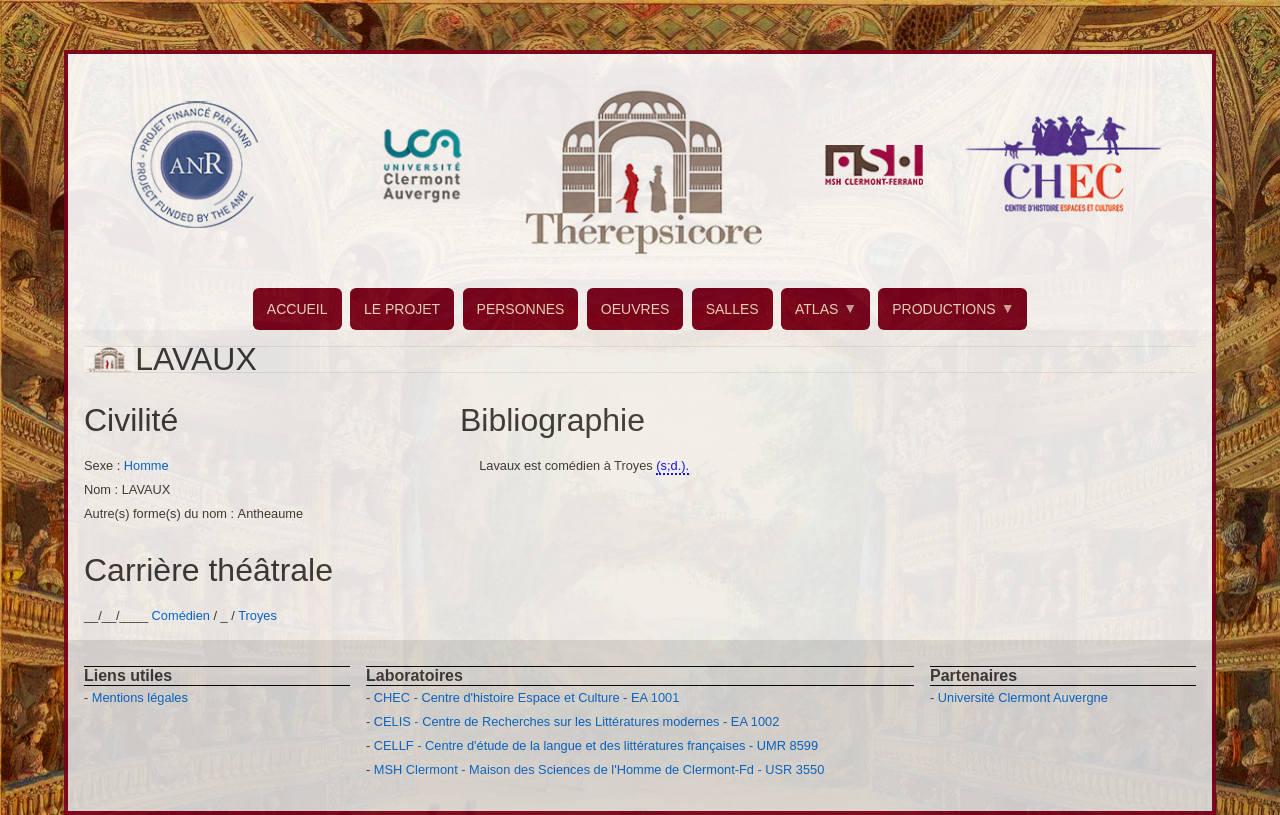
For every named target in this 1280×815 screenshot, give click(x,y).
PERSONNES (521, 309)
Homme (146, 465)
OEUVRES (635, 309)
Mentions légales (140, 697)
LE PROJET (402, 309)
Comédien (181, 615)
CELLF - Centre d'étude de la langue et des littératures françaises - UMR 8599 (596, 745)
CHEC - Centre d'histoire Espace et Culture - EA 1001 (526, 697)
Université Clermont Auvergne (1023, 697)
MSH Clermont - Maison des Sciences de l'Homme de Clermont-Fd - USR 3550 (599, 769)
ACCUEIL (297, 309)
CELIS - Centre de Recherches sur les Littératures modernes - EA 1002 (576, 721)
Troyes (257, 615)
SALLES (732, 309)
